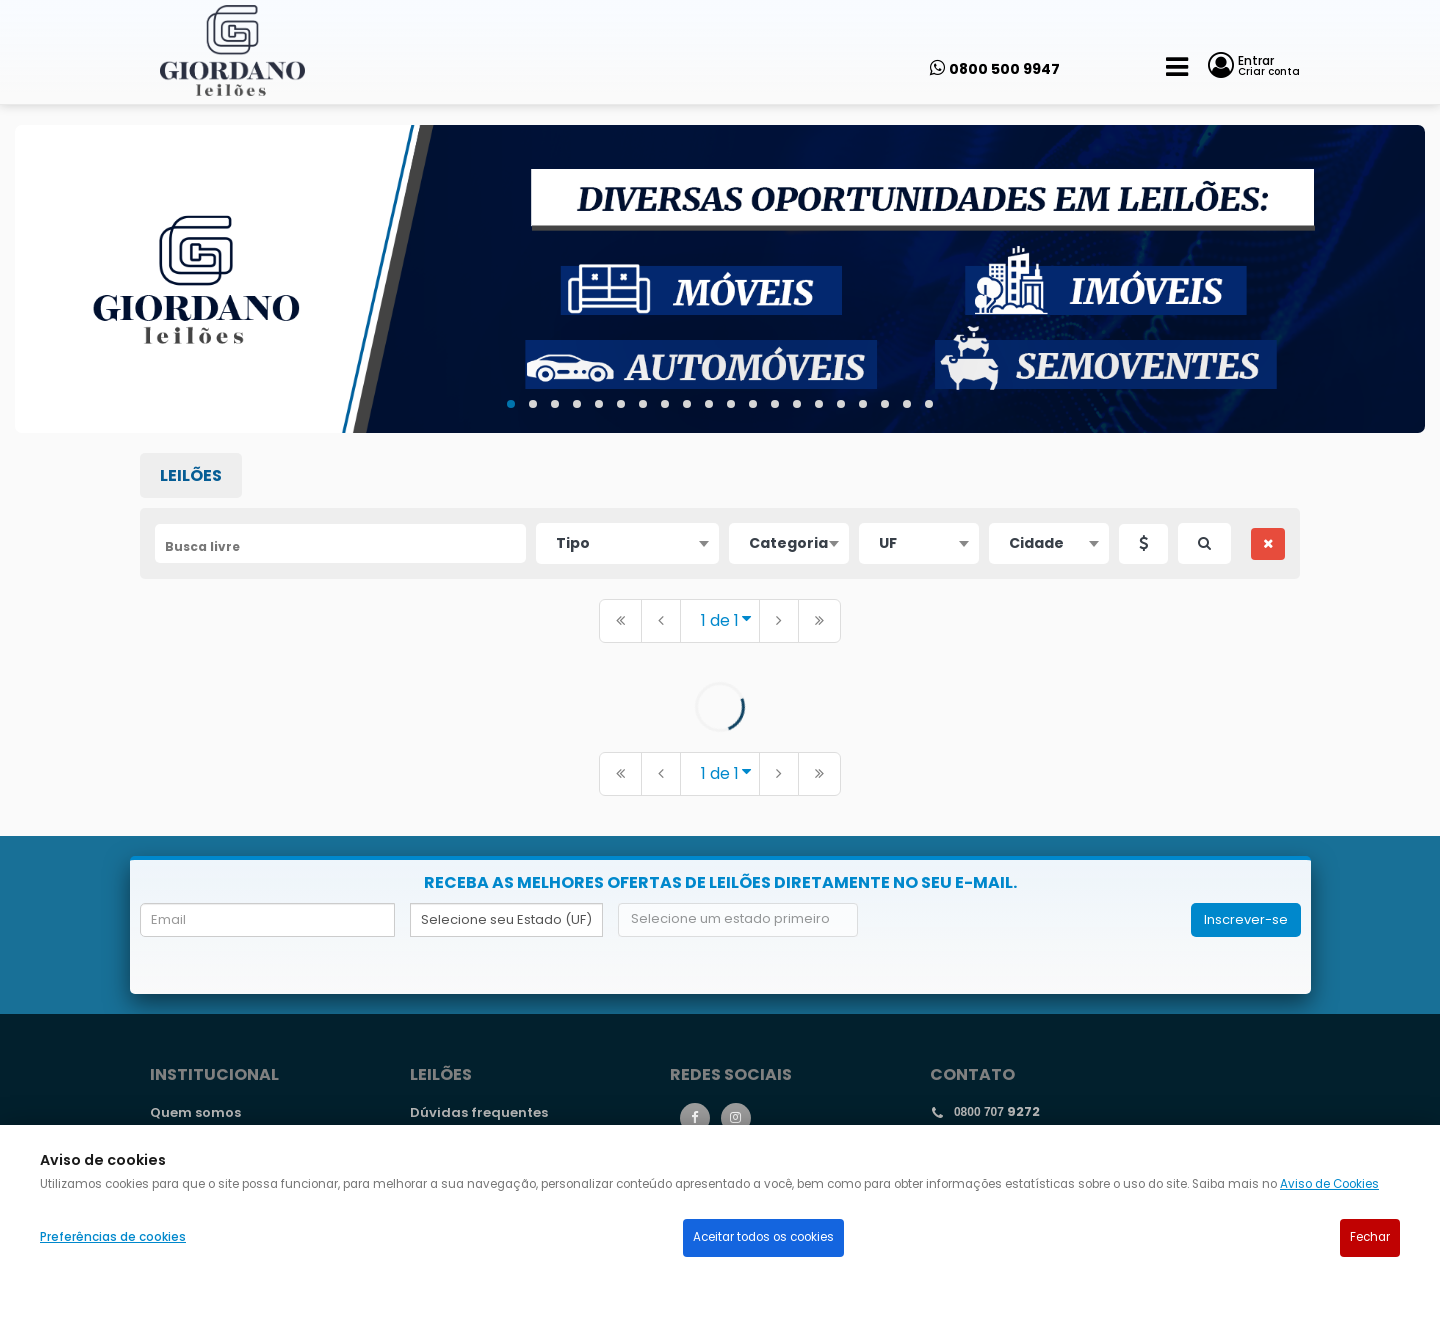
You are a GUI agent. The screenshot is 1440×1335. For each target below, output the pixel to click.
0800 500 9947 (1004, 69)
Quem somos (195, 1112)
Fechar (1370, 1237)
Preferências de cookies (113, 1237)
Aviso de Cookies (1329, 1184)
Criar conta (1269, 71)
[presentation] (1025, 942)
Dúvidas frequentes (479, 1112)
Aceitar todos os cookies (763, 1237)
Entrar (1256, 60)
